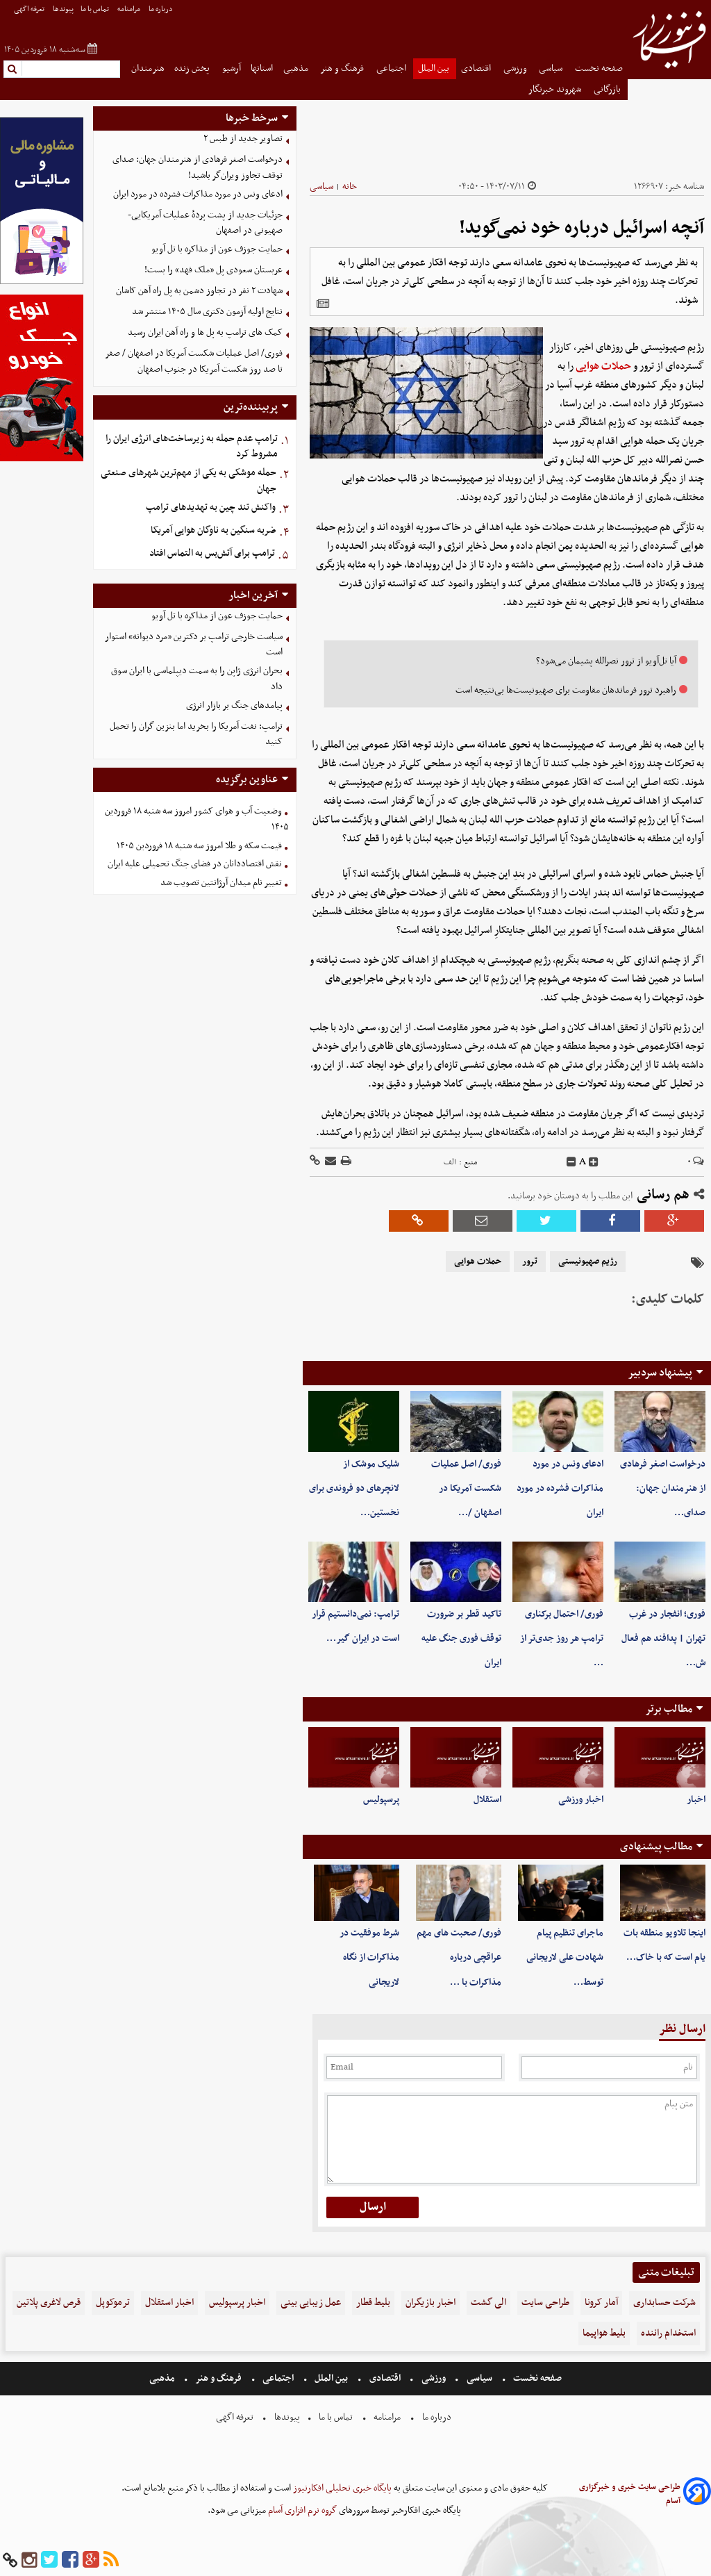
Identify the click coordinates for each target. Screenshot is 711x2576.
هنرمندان (148, 68)
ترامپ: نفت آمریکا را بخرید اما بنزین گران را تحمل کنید (196, 734)
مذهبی (296, 68)
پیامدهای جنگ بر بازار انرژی (234, 705)
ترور (529, 1261)
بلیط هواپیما (604, 2333)
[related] (323, 303)
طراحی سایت (545, 2302)
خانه (349, 187)
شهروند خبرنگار (555, 89)
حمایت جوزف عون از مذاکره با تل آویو (217, 249)
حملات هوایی (603, 366)
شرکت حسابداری (664, 2302)
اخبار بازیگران (430, 2302)
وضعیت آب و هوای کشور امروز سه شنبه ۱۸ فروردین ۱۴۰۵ (197, 819)
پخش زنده (193, 68)
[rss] (111, 2560)
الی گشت (488, 2302)
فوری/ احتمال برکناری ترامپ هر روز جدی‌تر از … (561, 1638)
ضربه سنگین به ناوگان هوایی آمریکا (213, 530)
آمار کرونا (601, 2302)
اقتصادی (477, 68)
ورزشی (516, 68)
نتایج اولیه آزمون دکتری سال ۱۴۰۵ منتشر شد (207, 312)
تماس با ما (95, 9)
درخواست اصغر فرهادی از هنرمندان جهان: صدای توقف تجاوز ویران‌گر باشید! (197, 167)
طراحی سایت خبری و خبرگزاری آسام (629, 2494)
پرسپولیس (381, 1800)
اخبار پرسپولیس (237, 2302)
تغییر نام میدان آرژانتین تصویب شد (221, 883)
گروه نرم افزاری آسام (301, 2510)
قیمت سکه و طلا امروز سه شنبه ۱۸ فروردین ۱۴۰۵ (199, 846)
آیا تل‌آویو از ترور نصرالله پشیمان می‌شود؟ (606, 661)
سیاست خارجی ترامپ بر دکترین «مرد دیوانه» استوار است (194, 645)
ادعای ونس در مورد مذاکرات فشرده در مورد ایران (560, 1488)
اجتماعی (392, 68)
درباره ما (161, 9)
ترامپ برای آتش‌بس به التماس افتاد (212, 553)
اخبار (696, 1800)
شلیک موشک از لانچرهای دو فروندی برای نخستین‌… (354, 1488)
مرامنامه (129, 9)
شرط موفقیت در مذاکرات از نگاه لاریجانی (369, 1957)
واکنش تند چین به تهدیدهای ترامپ (211, 507)
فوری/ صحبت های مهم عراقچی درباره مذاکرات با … (459, 1957)
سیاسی (551, 68)
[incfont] (594, 1162)
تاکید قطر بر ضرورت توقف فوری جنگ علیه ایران (461, 1638)
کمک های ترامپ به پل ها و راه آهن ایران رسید (205, 332)
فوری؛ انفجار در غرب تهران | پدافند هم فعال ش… (663, 1638)
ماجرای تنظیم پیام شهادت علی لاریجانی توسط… (564, 1957)
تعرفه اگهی (30, 9)
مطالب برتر (668, 1709)
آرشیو (231, 68)
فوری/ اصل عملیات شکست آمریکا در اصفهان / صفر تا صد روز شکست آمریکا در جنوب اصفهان (194, 361)
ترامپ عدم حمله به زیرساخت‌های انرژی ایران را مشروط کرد (192, 446)
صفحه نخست (599, 68)
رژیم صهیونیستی (587, 1261)
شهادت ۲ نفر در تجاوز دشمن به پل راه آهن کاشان (199, 291)
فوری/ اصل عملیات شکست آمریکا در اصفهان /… (466, 1488)
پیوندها (63, 9)
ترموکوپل (113, 2302)
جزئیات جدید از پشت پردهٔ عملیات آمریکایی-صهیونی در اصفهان (205, 223)
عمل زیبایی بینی (311, 2302)
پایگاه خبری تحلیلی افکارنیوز (341, 2488)
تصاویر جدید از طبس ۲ (243, 139)
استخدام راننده (668, 2333)
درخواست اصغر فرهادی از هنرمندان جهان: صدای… (662, 1488)
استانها (262, 68)
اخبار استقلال (169, 2302)
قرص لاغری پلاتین (49, 2302)
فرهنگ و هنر (343, 68)
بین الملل (434, 68)
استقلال (487, 1800)
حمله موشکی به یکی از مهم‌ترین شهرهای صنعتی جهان (188, 480)
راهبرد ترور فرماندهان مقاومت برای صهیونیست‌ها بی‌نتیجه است (565, 690)
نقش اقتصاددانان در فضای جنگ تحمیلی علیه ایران (195, 864)
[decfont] (571, 1162)
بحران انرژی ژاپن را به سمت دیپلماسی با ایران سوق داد (197, 679)
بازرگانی (608, 89)
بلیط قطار (373, 2302)
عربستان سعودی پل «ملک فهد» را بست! (213, 270)
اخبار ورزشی (580, 1800)
